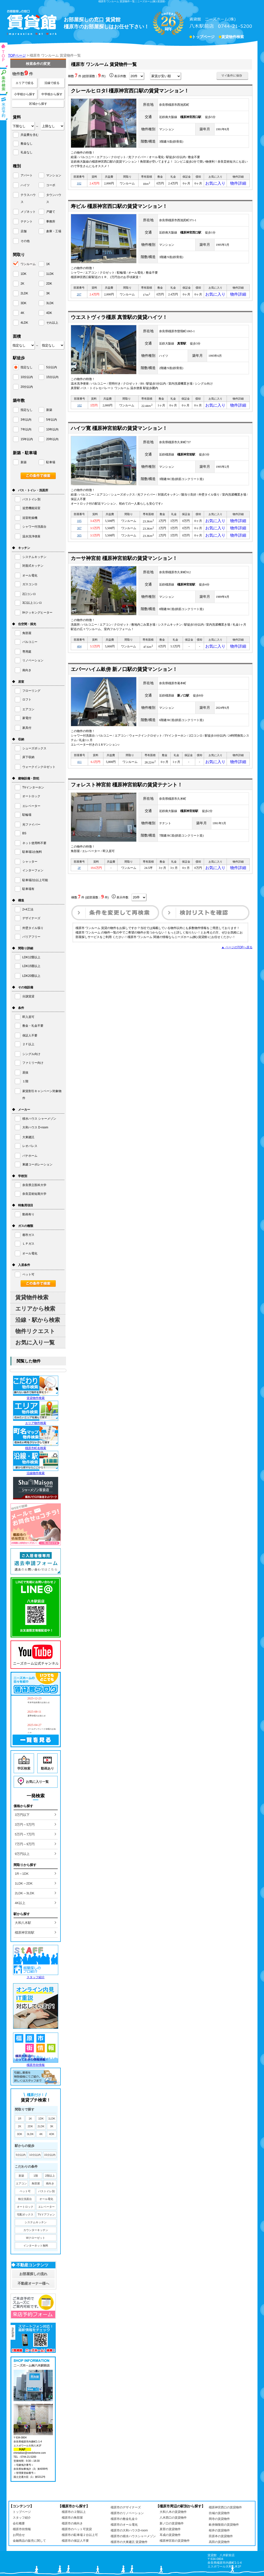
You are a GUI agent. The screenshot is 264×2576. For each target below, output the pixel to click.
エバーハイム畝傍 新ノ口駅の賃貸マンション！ (124, 679)
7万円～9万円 (25, 1844)
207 (79, 296)
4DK (51, 2134)
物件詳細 (238, 184)
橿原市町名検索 (35, 1446)
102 (79, 184)
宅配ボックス (25, 2214)
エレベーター (46, 2206)
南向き (50, 2183)
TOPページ (17, 55)
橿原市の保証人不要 (75, 2540)
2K (19, 2126)
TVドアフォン (46, 2214)
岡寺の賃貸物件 (219, 2519)
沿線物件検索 (35, 1471)
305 (79, 543)
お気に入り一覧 (35, 1342)
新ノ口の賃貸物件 (172, 2523)
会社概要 (19, 2523)
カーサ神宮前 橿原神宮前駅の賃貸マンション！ (124, 567)
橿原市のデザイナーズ (126, 2507)
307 (79, 535)
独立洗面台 (25, 2198)
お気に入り (215, 184)
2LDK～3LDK (24, 1893)
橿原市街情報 (35, 2063)
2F (79, 881)
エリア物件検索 (35, 1421)
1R (19, 2118)
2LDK (41, 2126)
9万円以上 (22, 1854)
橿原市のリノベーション (127, 2513)
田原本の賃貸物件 (221, 2536)
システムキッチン (36, 2222)
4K (41, 2134)
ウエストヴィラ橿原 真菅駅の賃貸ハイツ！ (119, 320)
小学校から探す (24, 94)
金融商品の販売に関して (29, 2540)
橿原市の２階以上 (74, 2512)
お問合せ (19, 2535)
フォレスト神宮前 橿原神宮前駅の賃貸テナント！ (126, 796)
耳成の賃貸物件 (170, 2535)
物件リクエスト (35, 1331)
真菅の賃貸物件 (170, 2529)
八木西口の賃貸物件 (173, 2517)
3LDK (30, 2134)
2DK (30, 2126)
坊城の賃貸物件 (219, 2513)
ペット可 (25, 2191)
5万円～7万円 (25, 1834)
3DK (19, 2134)
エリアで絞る (25, 83)
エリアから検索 (35, 1309)
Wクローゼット (35, 2237)
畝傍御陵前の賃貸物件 (224, 2524)
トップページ (203, 37)
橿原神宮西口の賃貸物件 (225, 2507)
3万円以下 (22, 1815)
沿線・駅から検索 (37, 1320)
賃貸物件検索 (232, 37)
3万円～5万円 (25, 1824)
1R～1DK (22, 1874)
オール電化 (46, 2198)
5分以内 (21, 2154)
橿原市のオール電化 (124, 2524)
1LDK (51, 2118)
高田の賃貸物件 (219, 2542)
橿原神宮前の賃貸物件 (175, 2540)
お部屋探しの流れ (33, 2274)
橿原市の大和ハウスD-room (129, 2530)
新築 (21, 2175)
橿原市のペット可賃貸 (77, 2529)
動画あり (47, 1768)
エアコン (21, 2183)
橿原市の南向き (72, 2523)
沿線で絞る (51, 83)
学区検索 (23, 1768)
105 (79, 526)
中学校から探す (51, 94)
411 (79, 773)
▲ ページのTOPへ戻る (236, 962)
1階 (35, 2175)
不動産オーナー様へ (33, 2283)
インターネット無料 (37, 2245)
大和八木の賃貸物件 (173, 2512)
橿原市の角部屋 (72, 2517)
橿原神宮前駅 (24, 1932)
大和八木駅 (23, 1923)
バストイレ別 (46, 2191)
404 (79, 656)
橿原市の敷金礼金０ (124, 2519)
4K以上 (20, 1903)
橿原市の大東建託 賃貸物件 (129, 2542)
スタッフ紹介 (35, 1975)
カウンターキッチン (35, 2230)
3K (51, 2126)
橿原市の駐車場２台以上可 (80, 2535)
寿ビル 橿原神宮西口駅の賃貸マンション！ (119, 207)
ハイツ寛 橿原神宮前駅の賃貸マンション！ (119, 432)
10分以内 (34, 2154)
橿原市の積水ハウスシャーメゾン (133, 2536)
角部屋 (36, 2183)
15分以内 (49, 2154)
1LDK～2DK (24, 1883)
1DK (41, 2118)
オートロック (25, 2206)
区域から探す (38, 103)
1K (30, 2118)
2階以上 (50, 2175)
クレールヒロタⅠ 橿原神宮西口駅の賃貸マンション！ (130, 90)
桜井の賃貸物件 (219, 2530)
